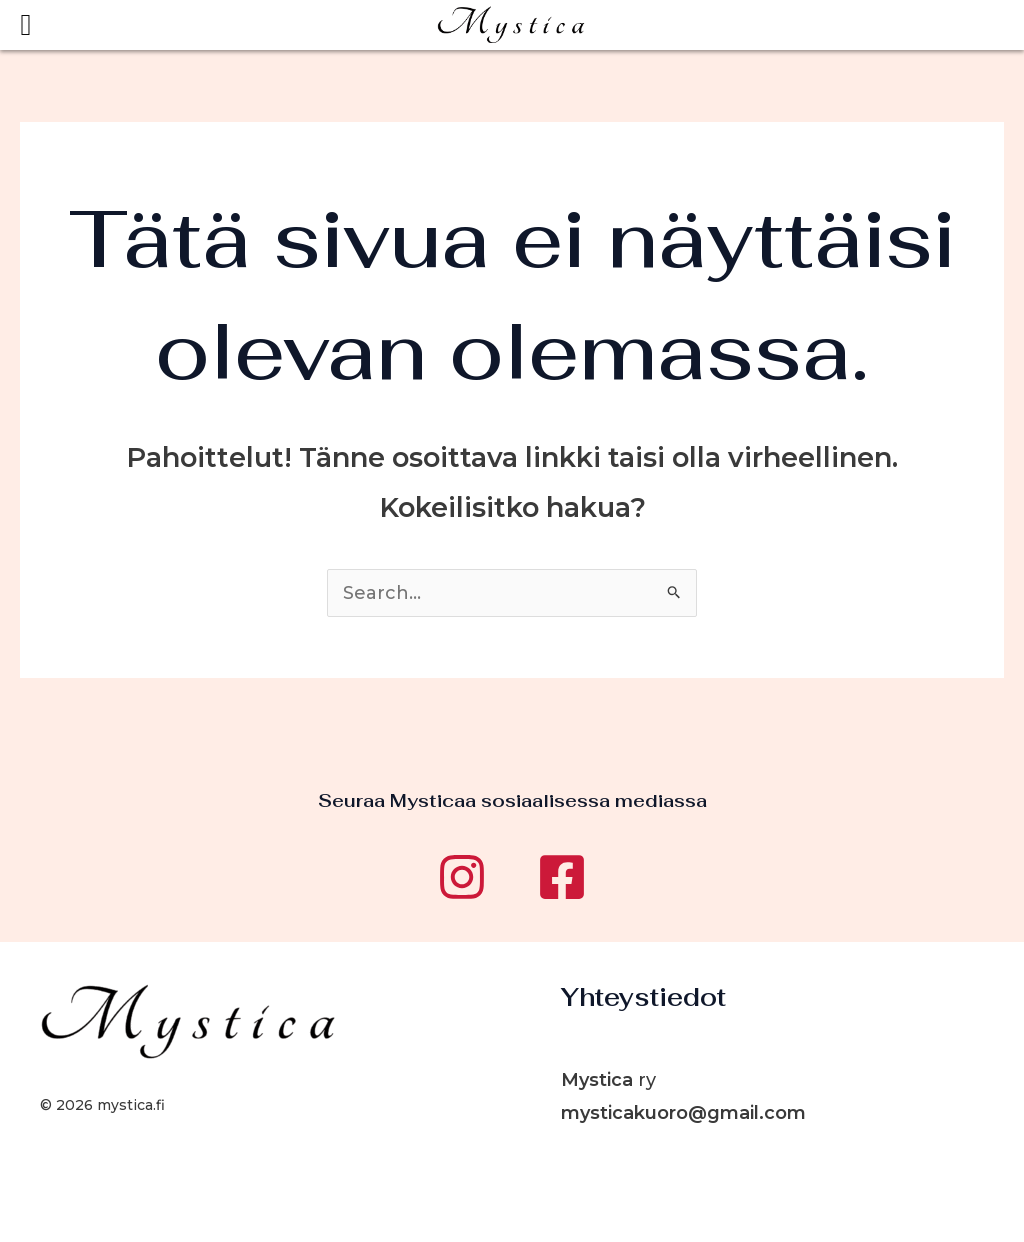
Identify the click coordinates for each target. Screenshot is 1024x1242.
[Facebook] (562, 877)
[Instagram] (462, 877)
